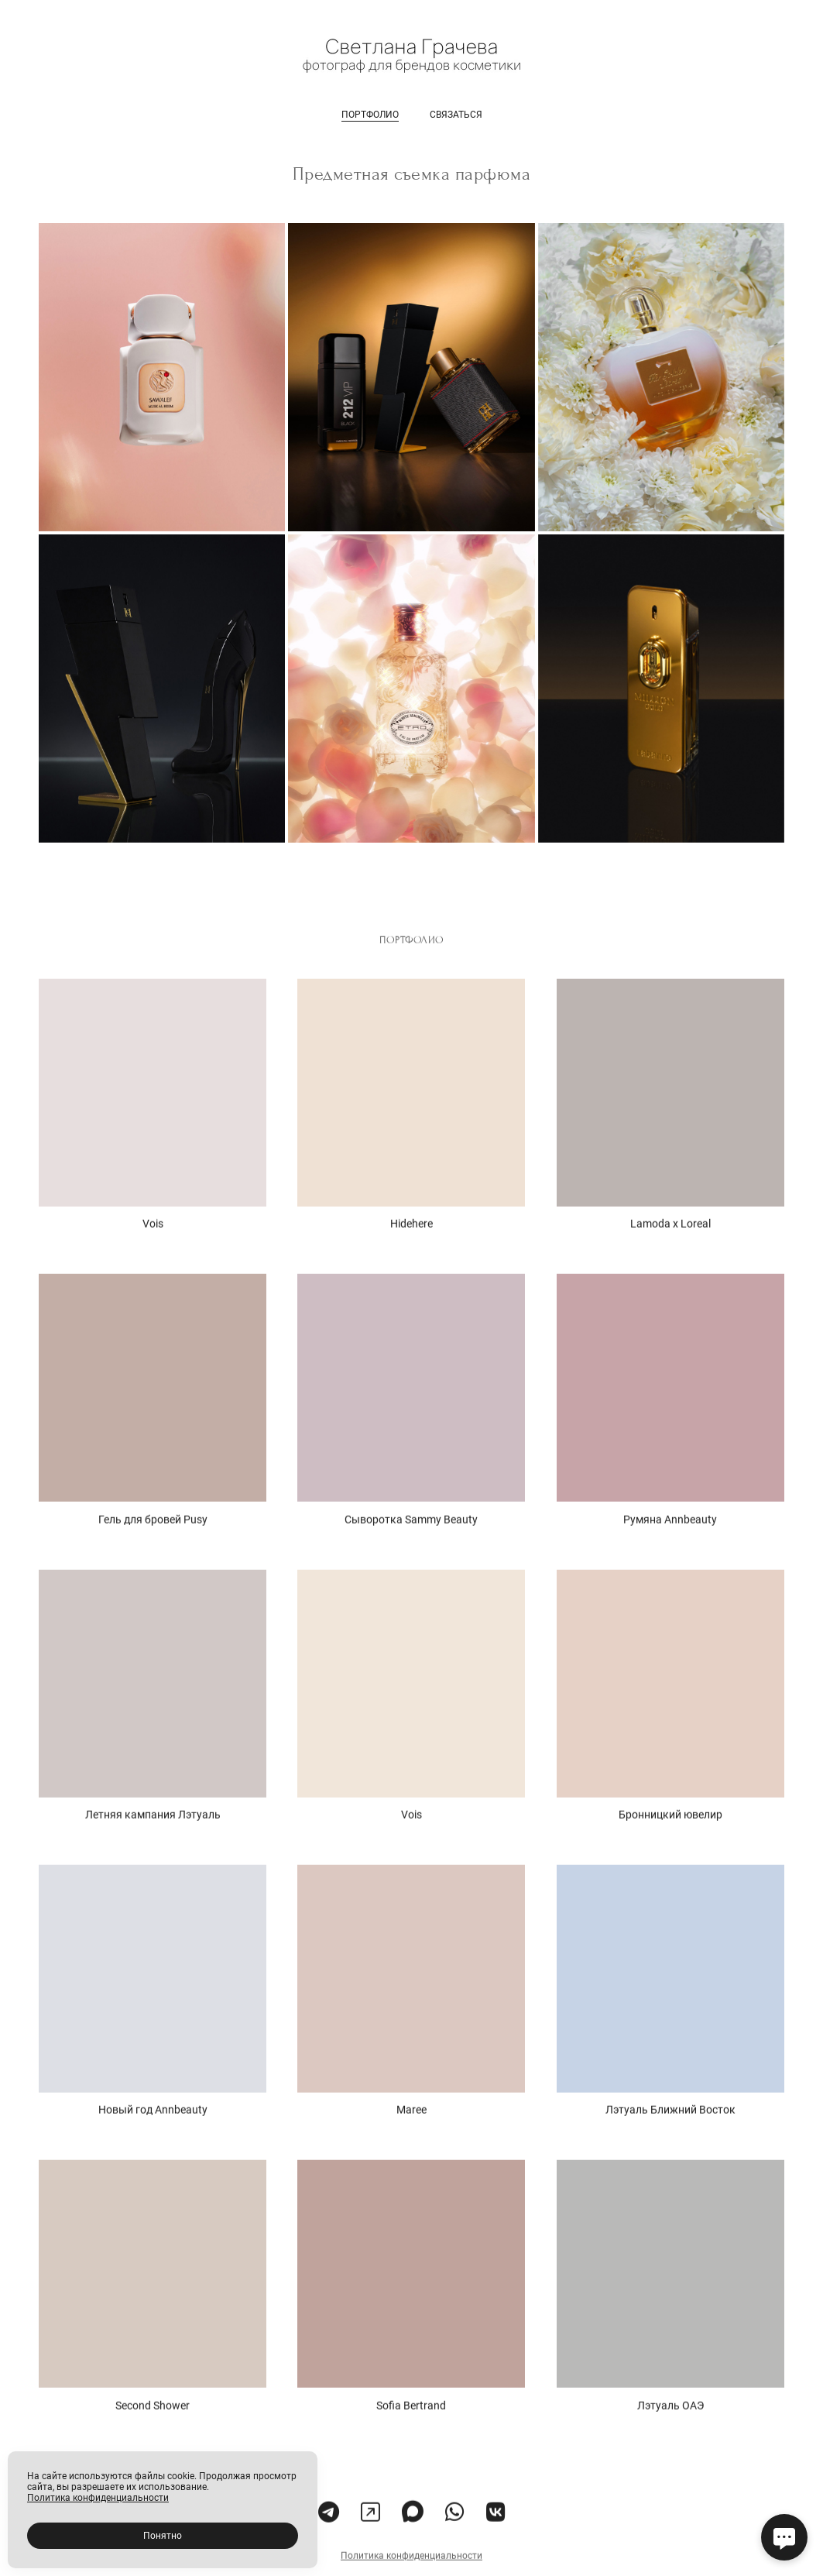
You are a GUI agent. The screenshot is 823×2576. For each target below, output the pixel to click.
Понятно (162, 2535)
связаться (456, 114)
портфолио (370, 114)
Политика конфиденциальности (411, 2570)
